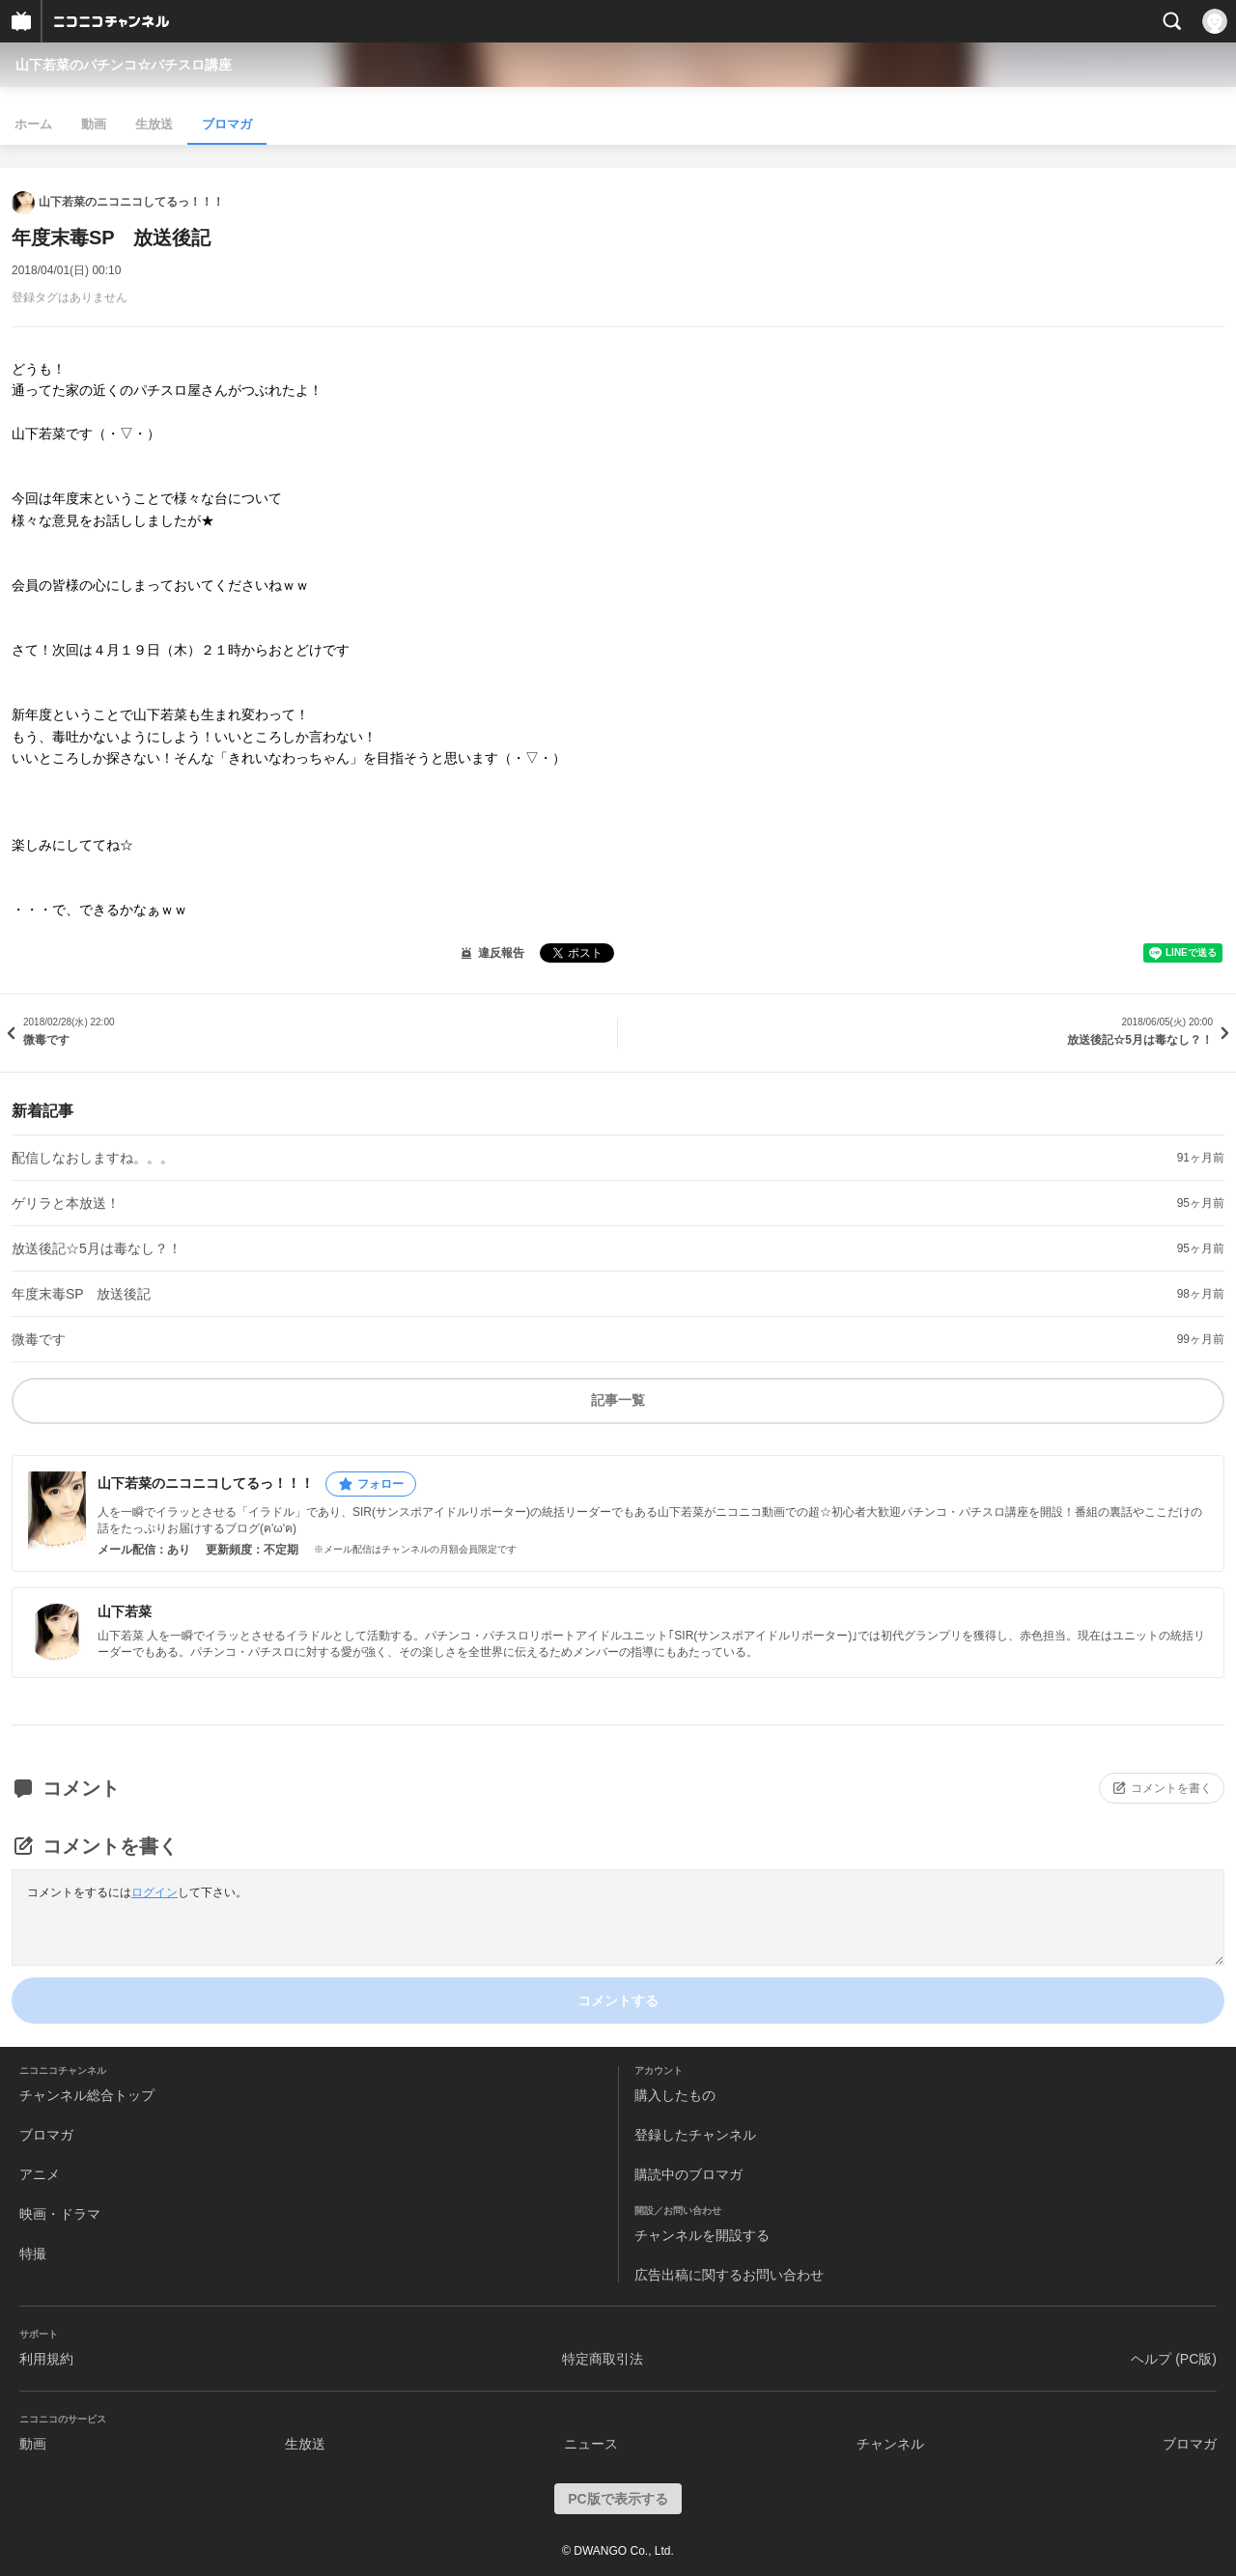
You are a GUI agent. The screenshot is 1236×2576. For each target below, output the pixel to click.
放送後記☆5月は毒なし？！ (97, 1248)
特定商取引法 (602, 2358)
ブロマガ (227, 124)
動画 (93, 124)
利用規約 (46, 2358)
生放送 (154, 124)
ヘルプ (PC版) (1174, 2358)
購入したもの (675, 2095)
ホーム (33, 124)
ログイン (154, 1892)
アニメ (39, 2174)
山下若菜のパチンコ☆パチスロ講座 (123, 64)
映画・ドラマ (59, 2214)
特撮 (32, 2253)
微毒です (39, 1339)
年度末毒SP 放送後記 (81, 1294)
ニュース (591, 2443)
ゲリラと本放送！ (66, 1203)
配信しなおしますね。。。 (93, 1157)
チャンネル (890, 2443)
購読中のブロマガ (688, 2174)
